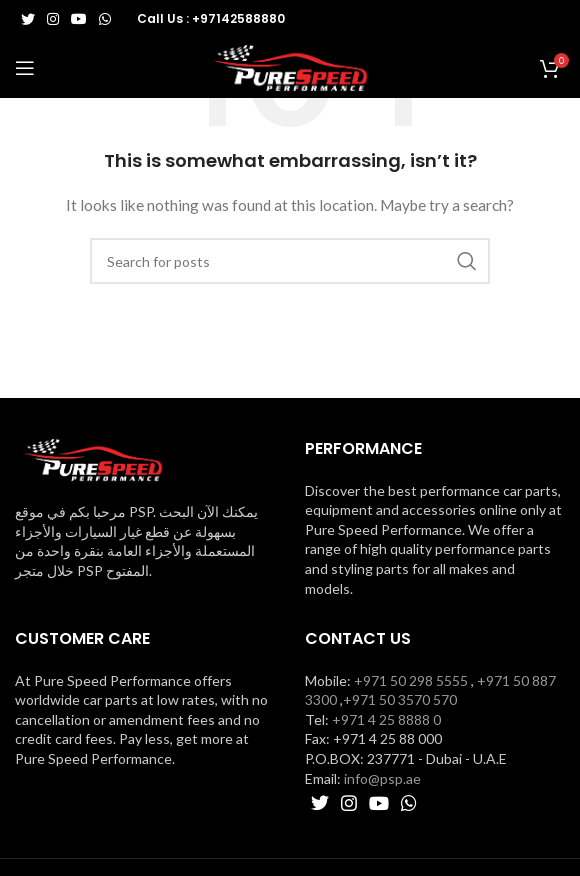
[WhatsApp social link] (105, 19)
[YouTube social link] (79, 19)
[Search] (290, 261)
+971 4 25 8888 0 (386, 719)
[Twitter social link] (28, 19)
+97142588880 (238, 18)
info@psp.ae (382, 778)
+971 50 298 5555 (411, 680)
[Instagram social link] (53, 19)
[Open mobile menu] (25, 68)
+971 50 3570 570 (400, 699)
